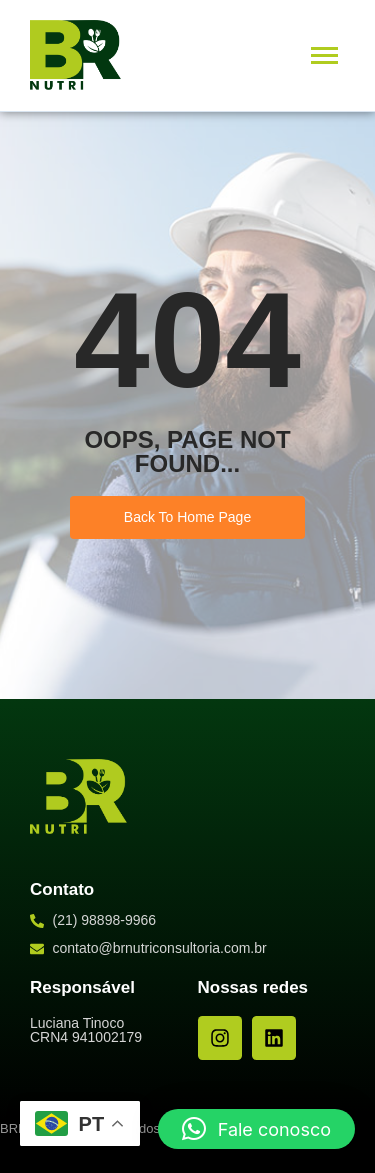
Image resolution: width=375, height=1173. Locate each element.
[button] (256, 1129)
